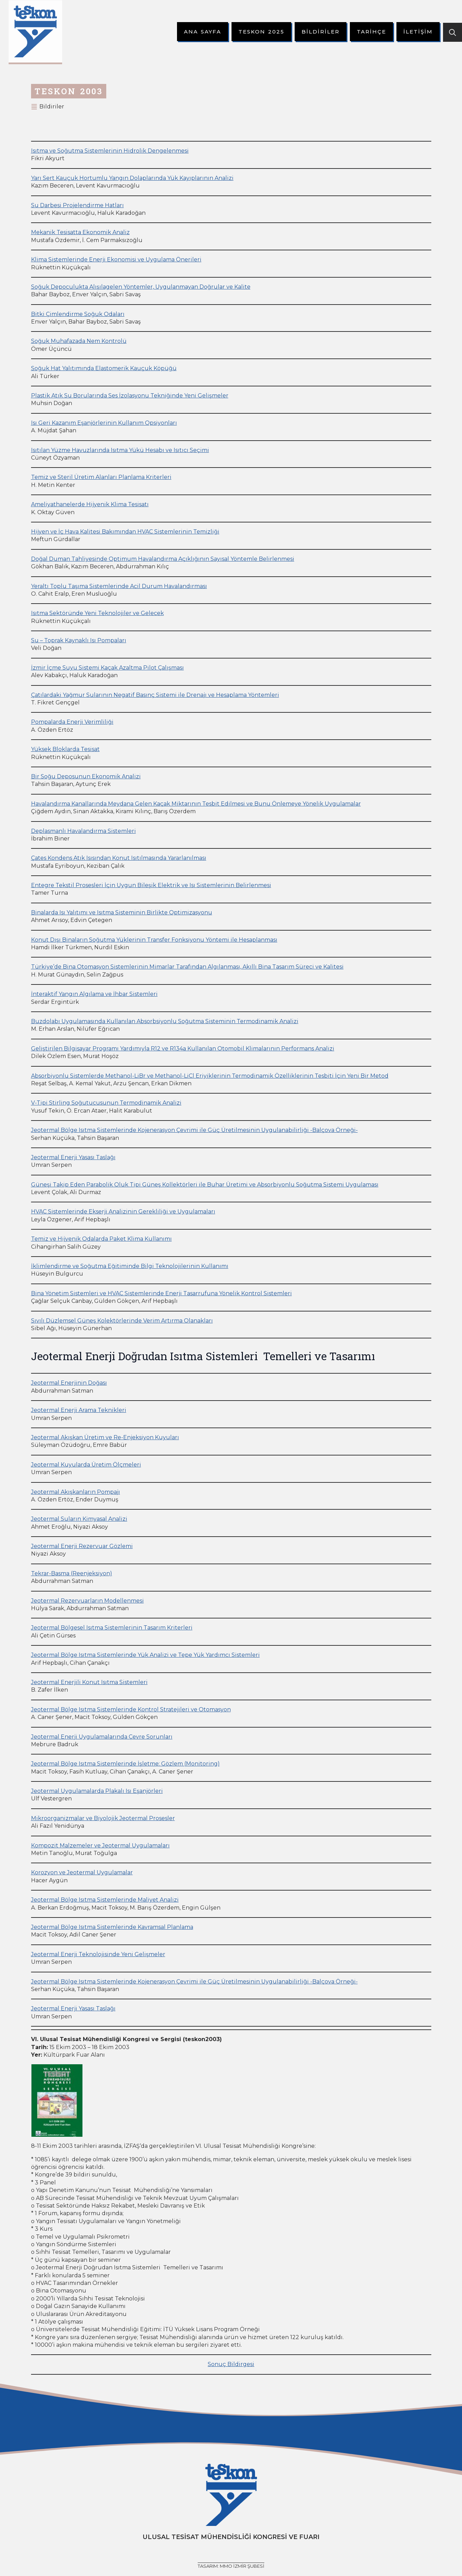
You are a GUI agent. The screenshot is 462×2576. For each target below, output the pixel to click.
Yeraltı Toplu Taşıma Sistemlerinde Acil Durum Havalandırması (119, 586)
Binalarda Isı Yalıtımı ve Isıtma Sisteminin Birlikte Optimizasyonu (121, 912)
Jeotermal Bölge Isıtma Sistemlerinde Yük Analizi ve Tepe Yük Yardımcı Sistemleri (145, 1655)
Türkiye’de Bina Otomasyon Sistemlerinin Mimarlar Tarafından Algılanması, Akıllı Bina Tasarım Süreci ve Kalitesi (187, 966)
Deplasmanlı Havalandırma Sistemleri (83, 831)
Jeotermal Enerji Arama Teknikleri (78, 1410)
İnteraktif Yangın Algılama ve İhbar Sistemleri (94, 994)
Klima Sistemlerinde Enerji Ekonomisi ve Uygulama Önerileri (116, 259)
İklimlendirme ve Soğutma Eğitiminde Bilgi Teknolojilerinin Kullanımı (129, 1266)
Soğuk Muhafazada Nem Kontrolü (79, 341)
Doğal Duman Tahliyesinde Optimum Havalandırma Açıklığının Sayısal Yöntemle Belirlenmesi (162, 559)
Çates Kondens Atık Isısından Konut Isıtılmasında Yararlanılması (118, 858)
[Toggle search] (452, 32)
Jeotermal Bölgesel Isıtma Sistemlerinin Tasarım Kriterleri (112, 1627)
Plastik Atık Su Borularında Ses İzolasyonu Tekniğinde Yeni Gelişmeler (129, 395)
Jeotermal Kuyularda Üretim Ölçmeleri (86, 1464)
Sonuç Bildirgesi (231, 2364)
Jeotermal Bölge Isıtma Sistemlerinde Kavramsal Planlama (112, 1927)
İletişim (418, 31)
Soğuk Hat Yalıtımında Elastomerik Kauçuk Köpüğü (104, 368)
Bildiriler (321, 31)
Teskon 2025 (261, 31)
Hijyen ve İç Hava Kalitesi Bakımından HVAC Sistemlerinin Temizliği (125, 531)
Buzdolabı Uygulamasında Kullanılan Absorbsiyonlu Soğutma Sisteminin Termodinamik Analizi (164, 1021)
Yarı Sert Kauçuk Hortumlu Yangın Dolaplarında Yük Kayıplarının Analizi (132, 178)
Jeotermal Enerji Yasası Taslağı (73, 1157)
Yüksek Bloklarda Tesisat (65, 749)
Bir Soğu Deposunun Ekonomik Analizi (86, 776)
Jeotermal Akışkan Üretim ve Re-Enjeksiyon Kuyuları (105, 1437)
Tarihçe (371, 31)
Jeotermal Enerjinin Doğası (69, 1383)
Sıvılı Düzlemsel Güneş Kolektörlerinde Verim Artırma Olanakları (122, 1320)
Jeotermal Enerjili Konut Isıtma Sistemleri (89, 1682)
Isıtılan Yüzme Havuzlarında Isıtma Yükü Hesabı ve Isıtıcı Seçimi (120, 450)
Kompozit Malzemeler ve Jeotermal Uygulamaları (100, 1845)
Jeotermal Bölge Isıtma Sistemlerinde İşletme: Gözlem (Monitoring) (125, 1763)
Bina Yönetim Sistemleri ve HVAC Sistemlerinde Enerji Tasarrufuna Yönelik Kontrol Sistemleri (161, 1293)
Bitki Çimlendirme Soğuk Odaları (78, 314)
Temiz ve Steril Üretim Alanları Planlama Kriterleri (101, 477)
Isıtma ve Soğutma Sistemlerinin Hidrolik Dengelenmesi (110, 150)
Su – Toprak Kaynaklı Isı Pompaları (78, 640)
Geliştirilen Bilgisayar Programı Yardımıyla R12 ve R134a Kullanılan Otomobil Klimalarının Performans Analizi (182, 1048)
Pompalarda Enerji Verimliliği (72, 722)
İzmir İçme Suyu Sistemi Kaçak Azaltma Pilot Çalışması (107, 667)
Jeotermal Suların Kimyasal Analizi (79, 1519)
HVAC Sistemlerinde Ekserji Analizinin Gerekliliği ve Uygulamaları (123, 1211)
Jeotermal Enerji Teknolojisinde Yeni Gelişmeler (98, 1954)
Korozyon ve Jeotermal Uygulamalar (82, 1872)
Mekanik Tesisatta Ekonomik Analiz (80, 232)
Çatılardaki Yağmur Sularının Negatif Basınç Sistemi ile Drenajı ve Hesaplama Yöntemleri (155, 695)
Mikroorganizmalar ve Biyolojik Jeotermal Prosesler (103, 1818)
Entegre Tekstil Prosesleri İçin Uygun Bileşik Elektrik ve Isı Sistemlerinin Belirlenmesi (151, 885)
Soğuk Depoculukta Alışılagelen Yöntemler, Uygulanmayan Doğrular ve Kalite (140, 286)
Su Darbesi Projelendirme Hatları (77, 205)
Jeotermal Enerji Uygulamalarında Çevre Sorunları (102, 1736)
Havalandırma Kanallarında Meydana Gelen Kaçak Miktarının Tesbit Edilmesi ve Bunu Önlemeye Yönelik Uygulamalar (196, 803)
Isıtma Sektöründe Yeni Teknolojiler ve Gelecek (97, 613)
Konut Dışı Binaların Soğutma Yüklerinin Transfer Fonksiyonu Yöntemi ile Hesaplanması (154, 939)
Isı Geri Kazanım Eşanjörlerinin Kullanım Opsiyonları (104, 423)
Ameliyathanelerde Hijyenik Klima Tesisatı (90, 504)
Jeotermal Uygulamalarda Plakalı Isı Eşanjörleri (97, 1791)
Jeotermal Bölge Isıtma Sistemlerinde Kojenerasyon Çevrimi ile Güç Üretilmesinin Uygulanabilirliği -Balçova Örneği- (194, 1130)
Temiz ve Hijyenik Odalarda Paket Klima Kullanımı (101, 1239)
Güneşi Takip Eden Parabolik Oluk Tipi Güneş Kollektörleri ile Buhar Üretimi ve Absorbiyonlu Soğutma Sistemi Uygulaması (205, 1184)
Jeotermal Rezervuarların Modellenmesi (87, 1600)
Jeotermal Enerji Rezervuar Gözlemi (82, 1546)
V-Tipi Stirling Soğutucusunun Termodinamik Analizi (106, 1102)
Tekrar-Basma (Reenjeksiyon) (71, 1573)
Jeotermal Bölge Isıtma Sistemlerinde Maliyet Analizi (105, 1899)
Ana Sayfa (202, 31)
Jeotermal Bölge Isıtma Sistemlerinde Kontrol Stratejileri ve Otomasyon (131, 1709)
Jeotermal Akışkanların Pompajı (75, 1492)
